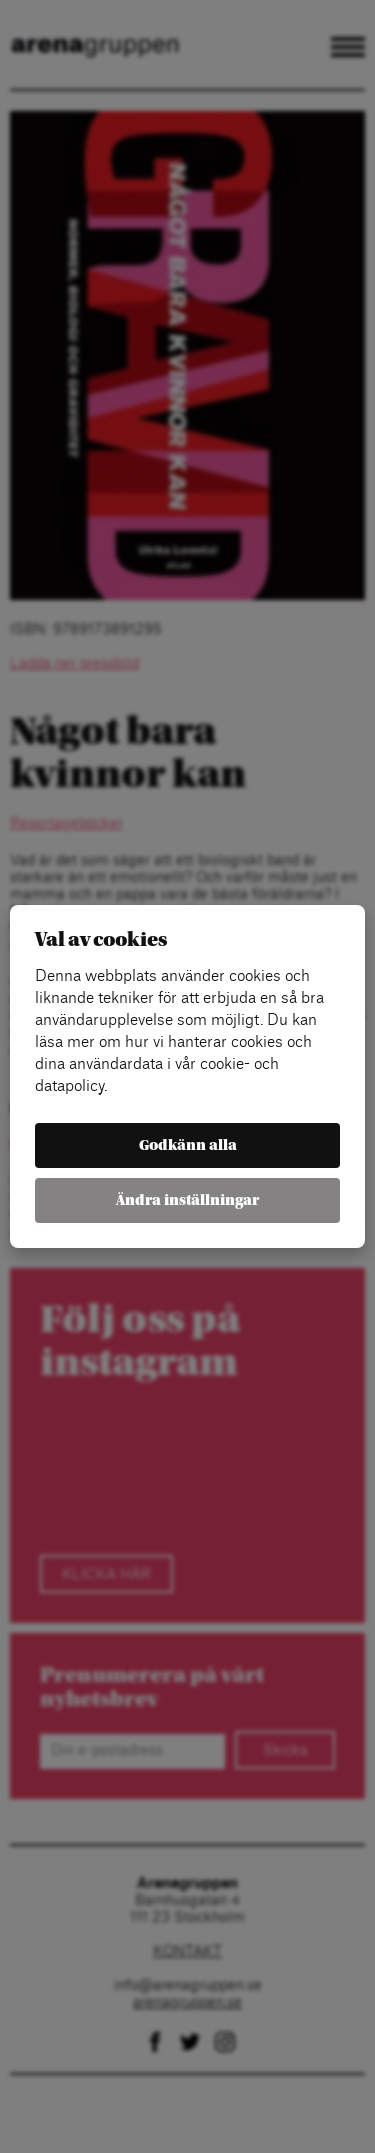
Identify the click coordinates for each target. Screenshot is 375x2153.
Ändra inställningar (187, 1200)
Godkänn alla (188, 1145)
